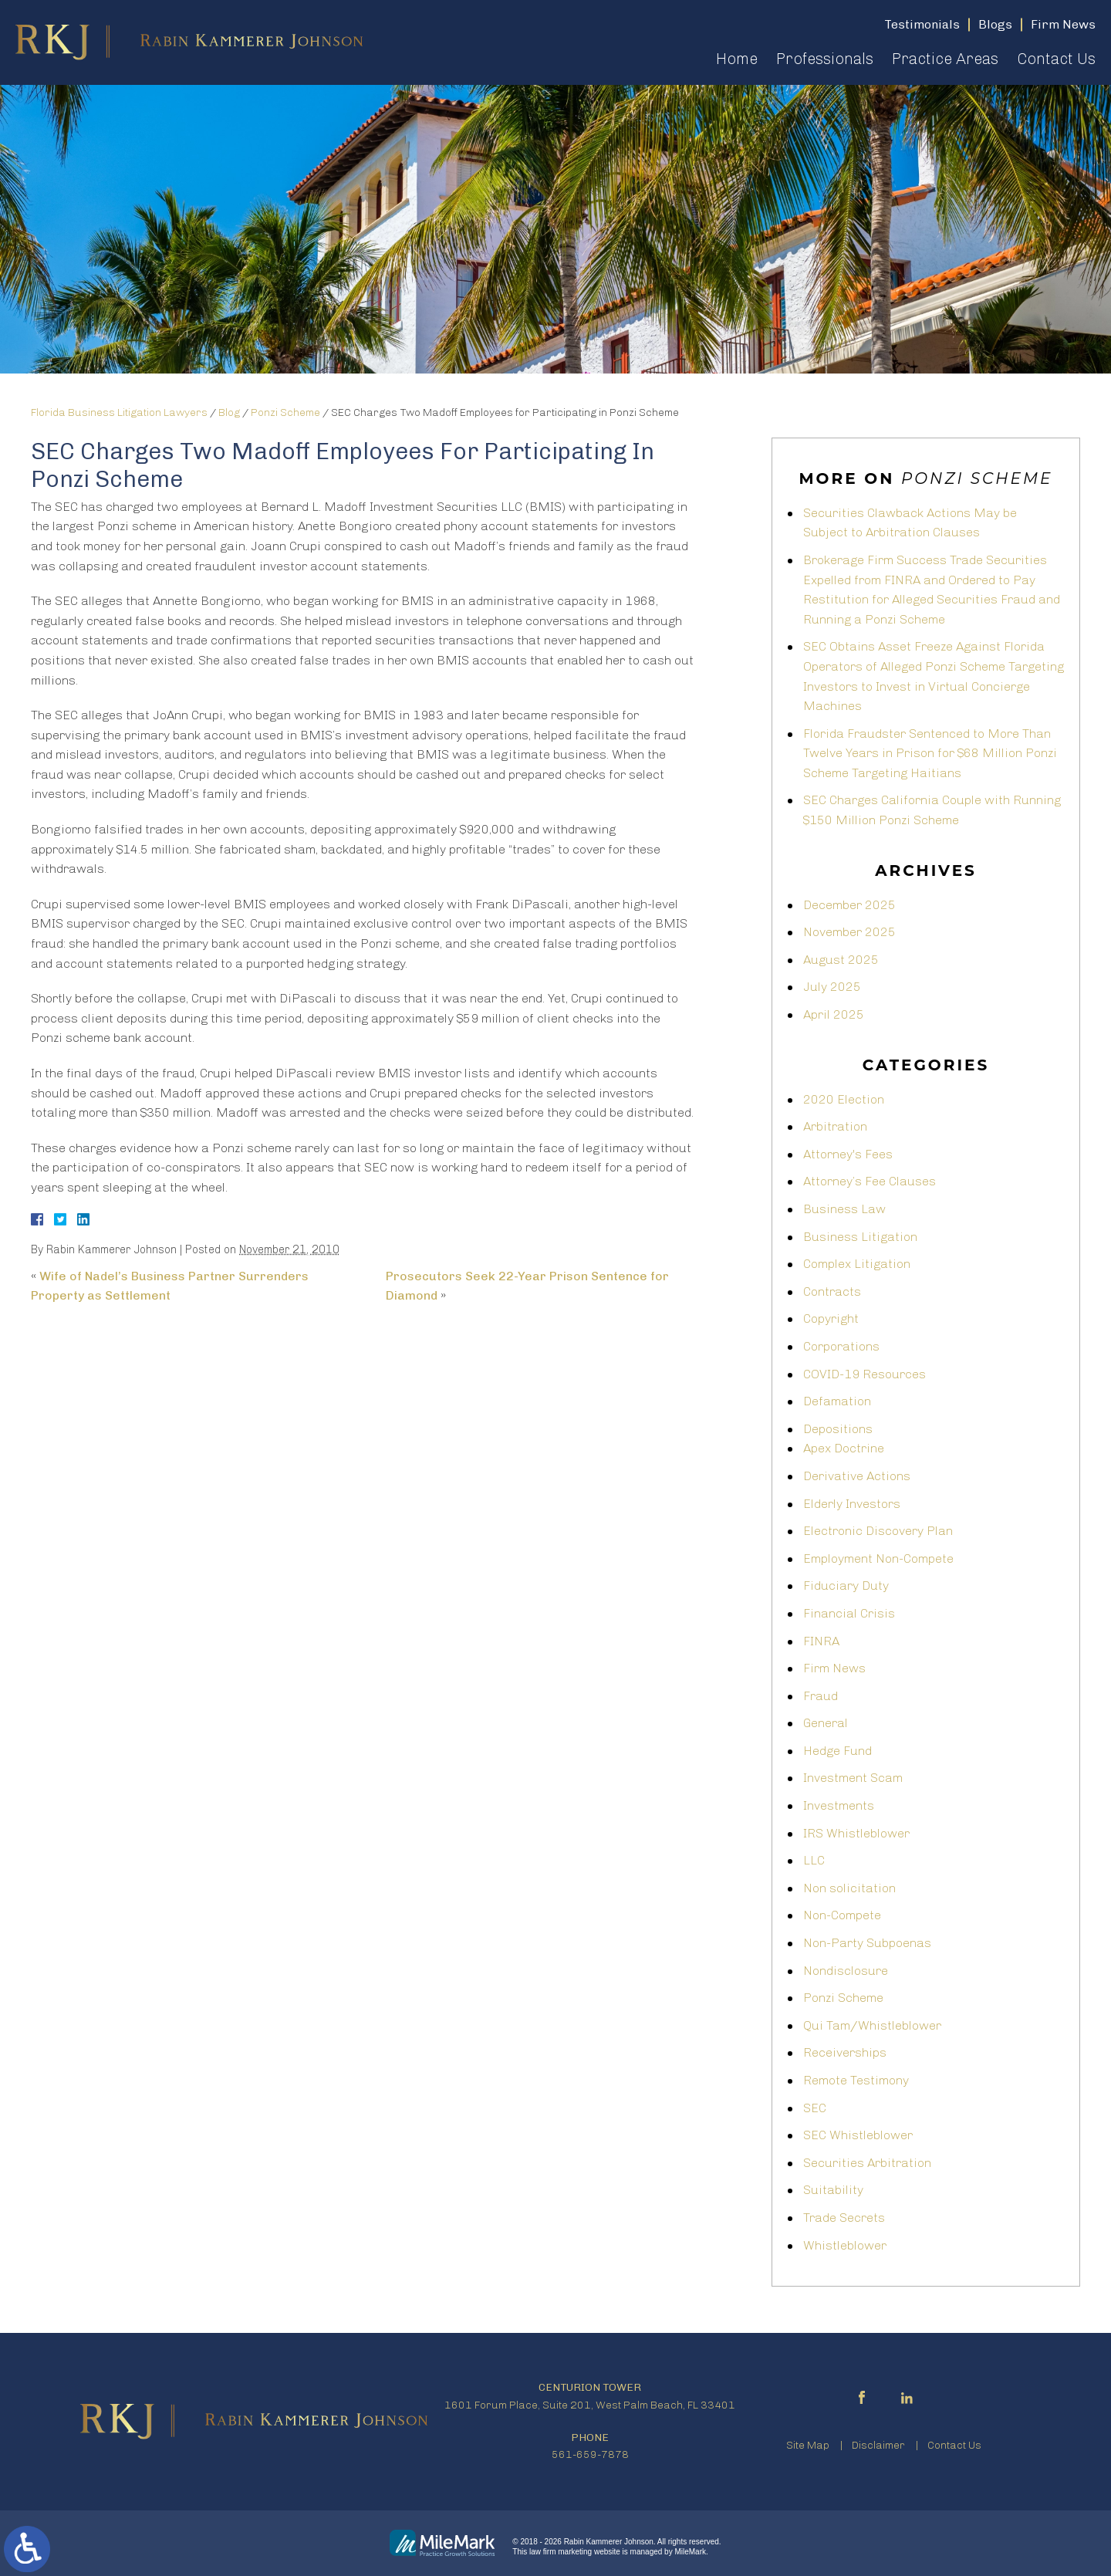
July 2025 (832, 986)
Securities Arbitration (867, 2162)
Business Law (844, 1209)
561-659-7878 (590, 2454)
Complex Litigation (856, 1263)
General (825, 1723)
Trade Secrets (844, 2217)
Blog (229, 412)
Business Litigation (860, 1236)
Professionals (824, 58)
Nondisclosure (845, 1970)
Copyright (831, 1318)
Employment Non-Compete (878, 1558)
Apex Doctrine (843, 1448)
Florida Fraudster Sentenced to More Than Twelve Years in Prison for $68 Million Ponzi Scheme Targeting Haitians (930, 753)
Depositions (838, 1429)
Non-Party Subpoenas (867, 1942)
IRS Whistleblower (856, 1833)
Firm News (834, 1668)
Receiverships (844, 2052)
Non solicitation (849, 1888)
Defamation (837, 1401)
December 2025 (849, 905)
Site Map (807, 2445)
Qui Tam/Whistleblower (872, 2025)
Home (737, 58)
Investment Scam (853, 1777)
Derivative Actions (856, 1476)
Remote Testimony (856, 2080)
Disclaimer (878, 2445)
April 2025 (833, 1014)
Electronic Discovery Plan (878, 1530)
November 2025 (849, 932)
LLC (814, 1860)
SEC (814, 2108)
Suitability (833, 2189)
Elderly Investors (851, 1503)
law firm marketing (560, 2551)
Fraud (820, 1696)
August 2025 (841, 959)
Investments (838, 1805)
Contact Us (1056, 58)
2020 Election (843, 1099)
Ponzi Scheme (285, 412)
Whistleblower (844, 2245)
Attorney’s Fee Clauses (869, 1181)
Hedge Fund (837, 1750)
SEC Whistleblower (858, 2135)
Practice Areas (945, 58)
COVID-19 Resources (864, 1374)
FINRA (821, 1641)
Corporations (841, 1346)
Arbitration (835, 1126)
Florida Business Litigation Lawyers (119, 412)
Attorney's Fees (848, 1154)
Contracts (832, 1291)
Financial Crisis (849, 1613)
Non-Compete (842, 1915)
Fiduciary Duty (846, 1585)
